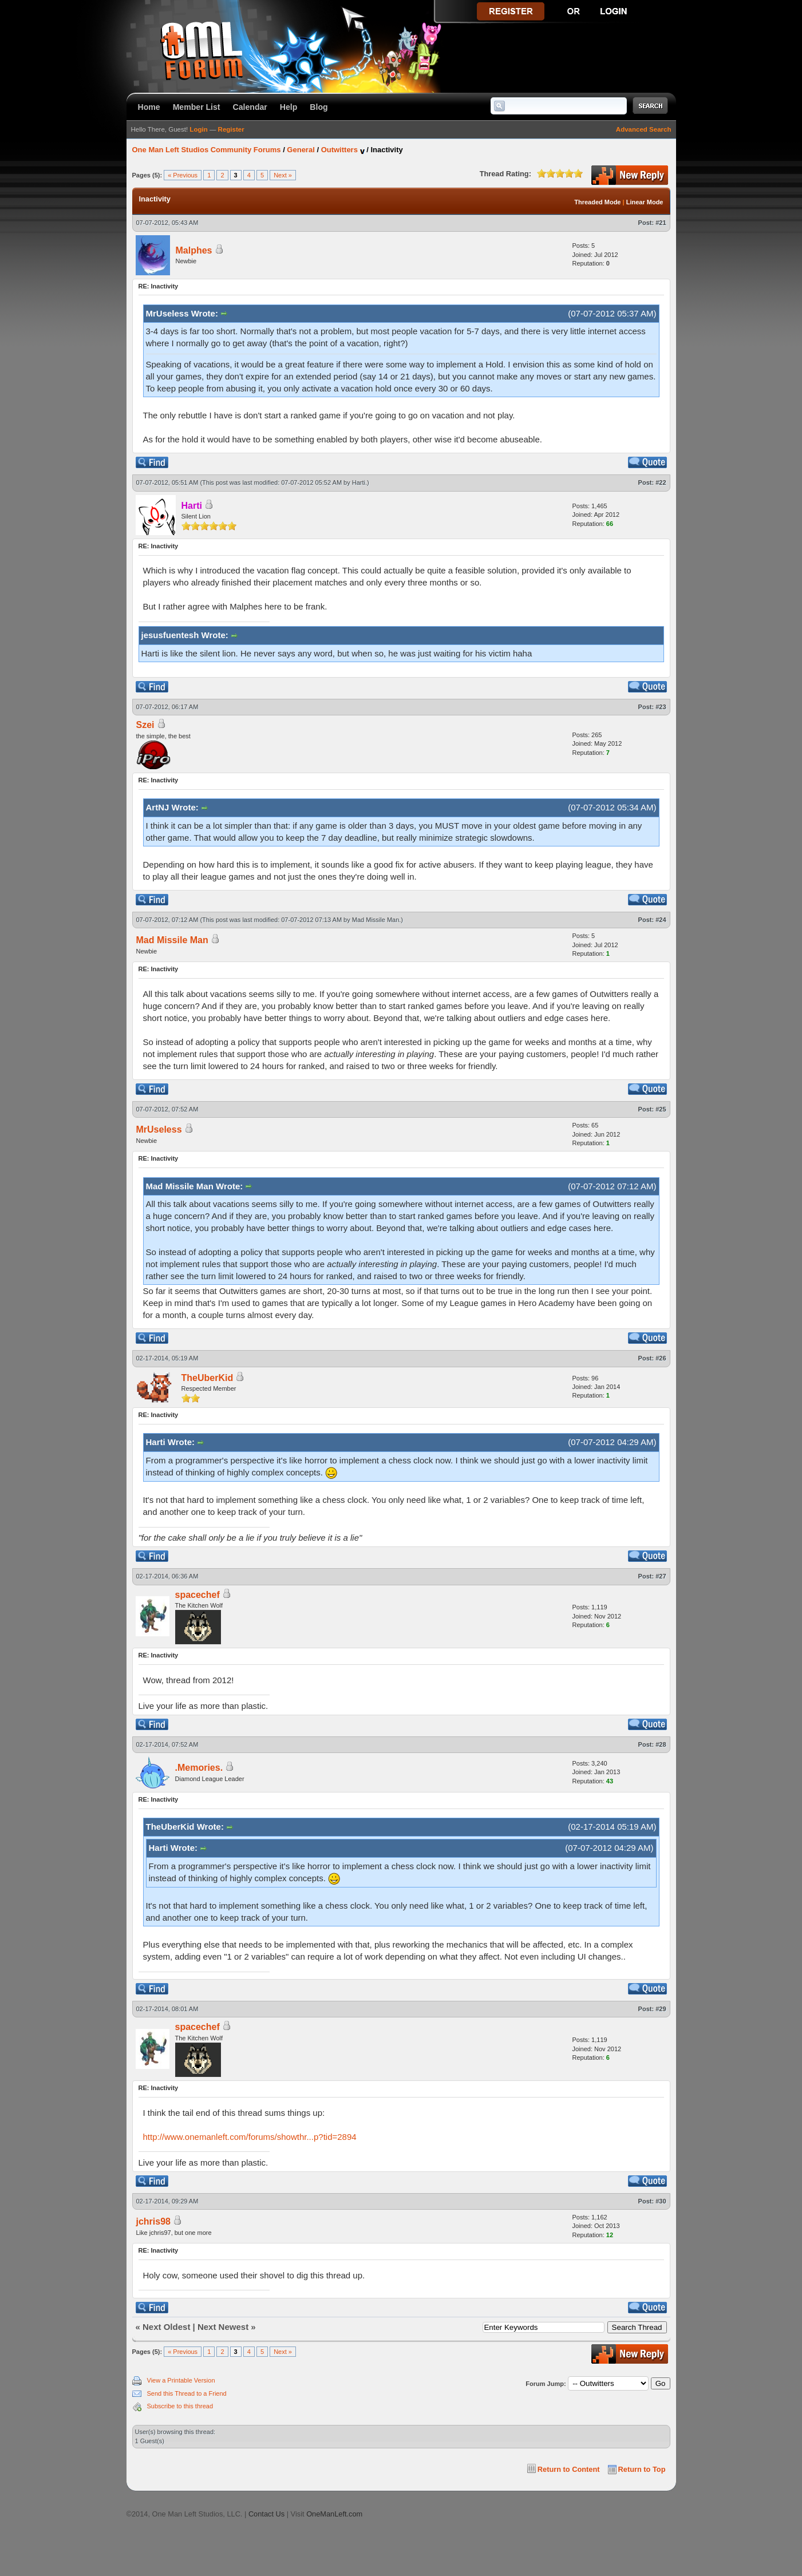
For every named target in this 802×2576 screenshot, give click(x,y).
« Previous (182, 175)
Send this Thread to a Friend (187, 2393)
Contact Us (266, 2514)
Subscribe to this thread (180, 2406)
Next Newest (222, 2327)
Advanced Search (643, 129)
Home (149, 107)
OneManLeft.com (334, 2514)
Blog (318, 107)
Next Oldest (166, 2327)
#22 (660, 482)
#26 (660, 1358)
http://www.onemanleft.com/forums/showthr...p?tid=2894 (250, 2137)
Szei (145, 725)
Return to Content (569, 2469)
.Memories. (199, 1767)
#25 (660, 1109)
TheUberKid (207, 1378)
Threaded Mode (597, 202)
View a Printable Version (181, 2380)
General (300, 149)
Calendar (250, 107)
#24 (660, 919)
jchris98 (153, 2221)
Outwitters (339, 149)
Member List (196, 107)
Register (231, 129)
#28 (660, 1744)
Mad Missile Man (376, 919)
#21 (660, 222)
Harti (358, 482)
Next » (283, 175)
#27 (660, 1576)
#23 (660, 706)
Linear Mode (644, 202)
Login (198, 129)
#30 (660, 2201)
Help (289, 107)
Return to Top (642, 2469)
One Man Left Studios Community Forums (206, 149)
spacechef (197, 1595)
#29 (660, 2008)
